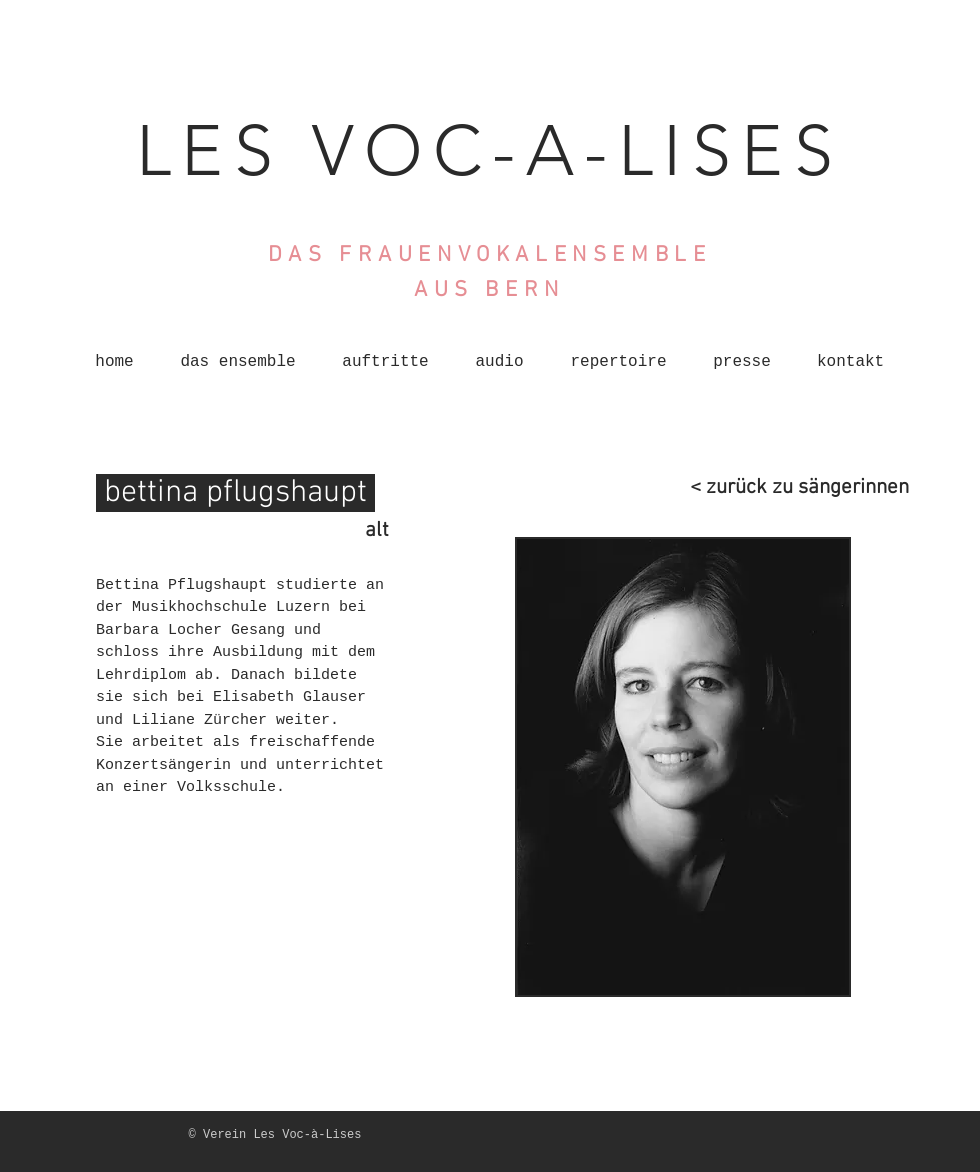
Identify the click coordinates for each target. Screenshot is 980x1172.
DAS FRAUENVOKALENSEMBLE (490, 255)
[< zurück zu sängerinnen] (785, 487)
